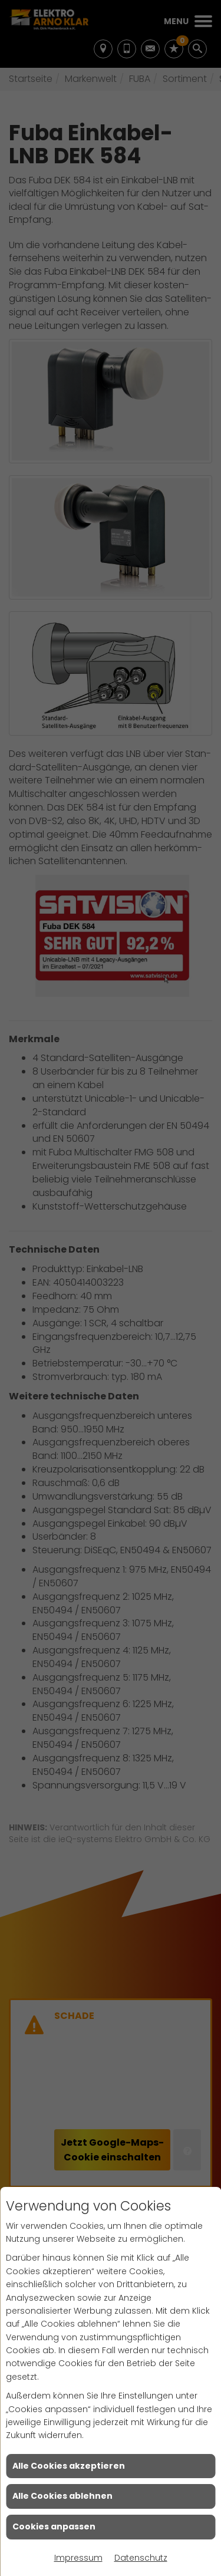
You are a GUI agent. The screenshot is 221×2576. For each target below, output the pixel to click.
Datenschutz (140, 2558)
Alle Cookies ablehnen (62, 2496)
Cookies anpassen (53, 2526)
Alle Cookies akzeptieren (68, 2466)
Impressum (78, 2558)
